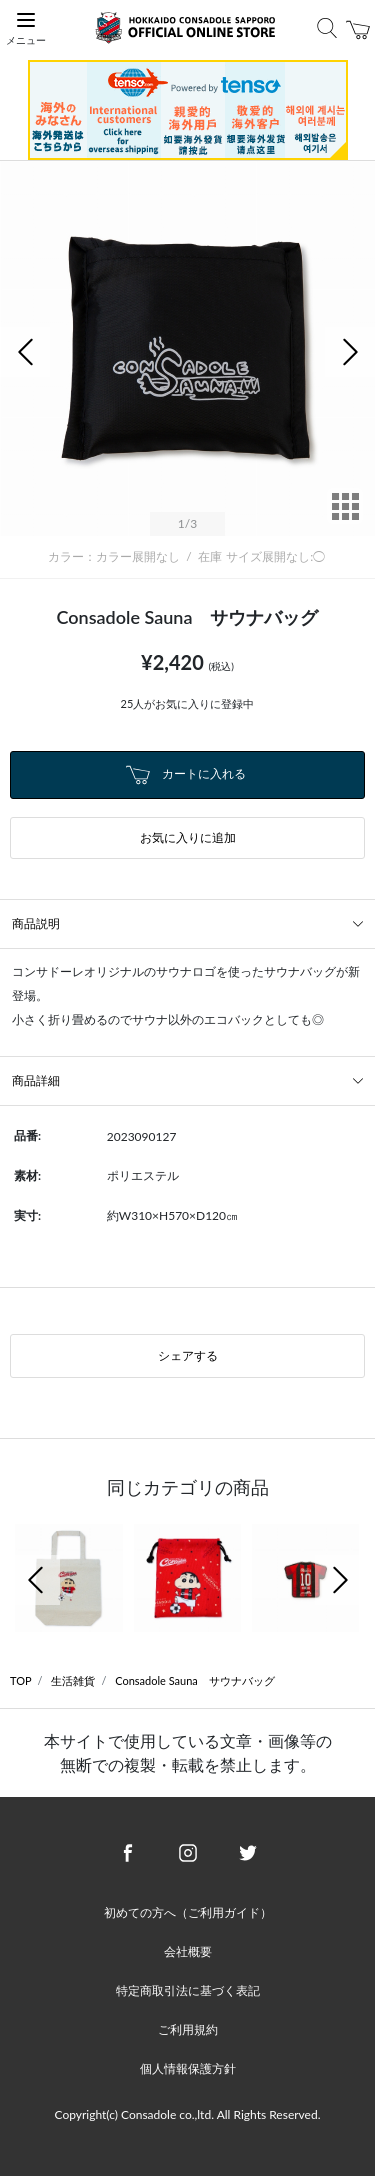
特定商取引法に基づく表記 (188, 1990)
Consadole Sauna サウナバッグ (195, 1680)
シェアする (188, 1355)
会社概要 (188, 1951)
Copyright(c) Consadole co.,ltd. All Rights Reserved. (187, 2114)
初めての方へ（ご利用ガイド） (188, 1912)
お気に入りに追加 (188, 837)
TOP (21, 1680)
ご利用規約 (188, 2029)
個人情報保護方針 (188, 2068)
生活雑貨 (73, 1680)
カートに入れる (186, 775)
